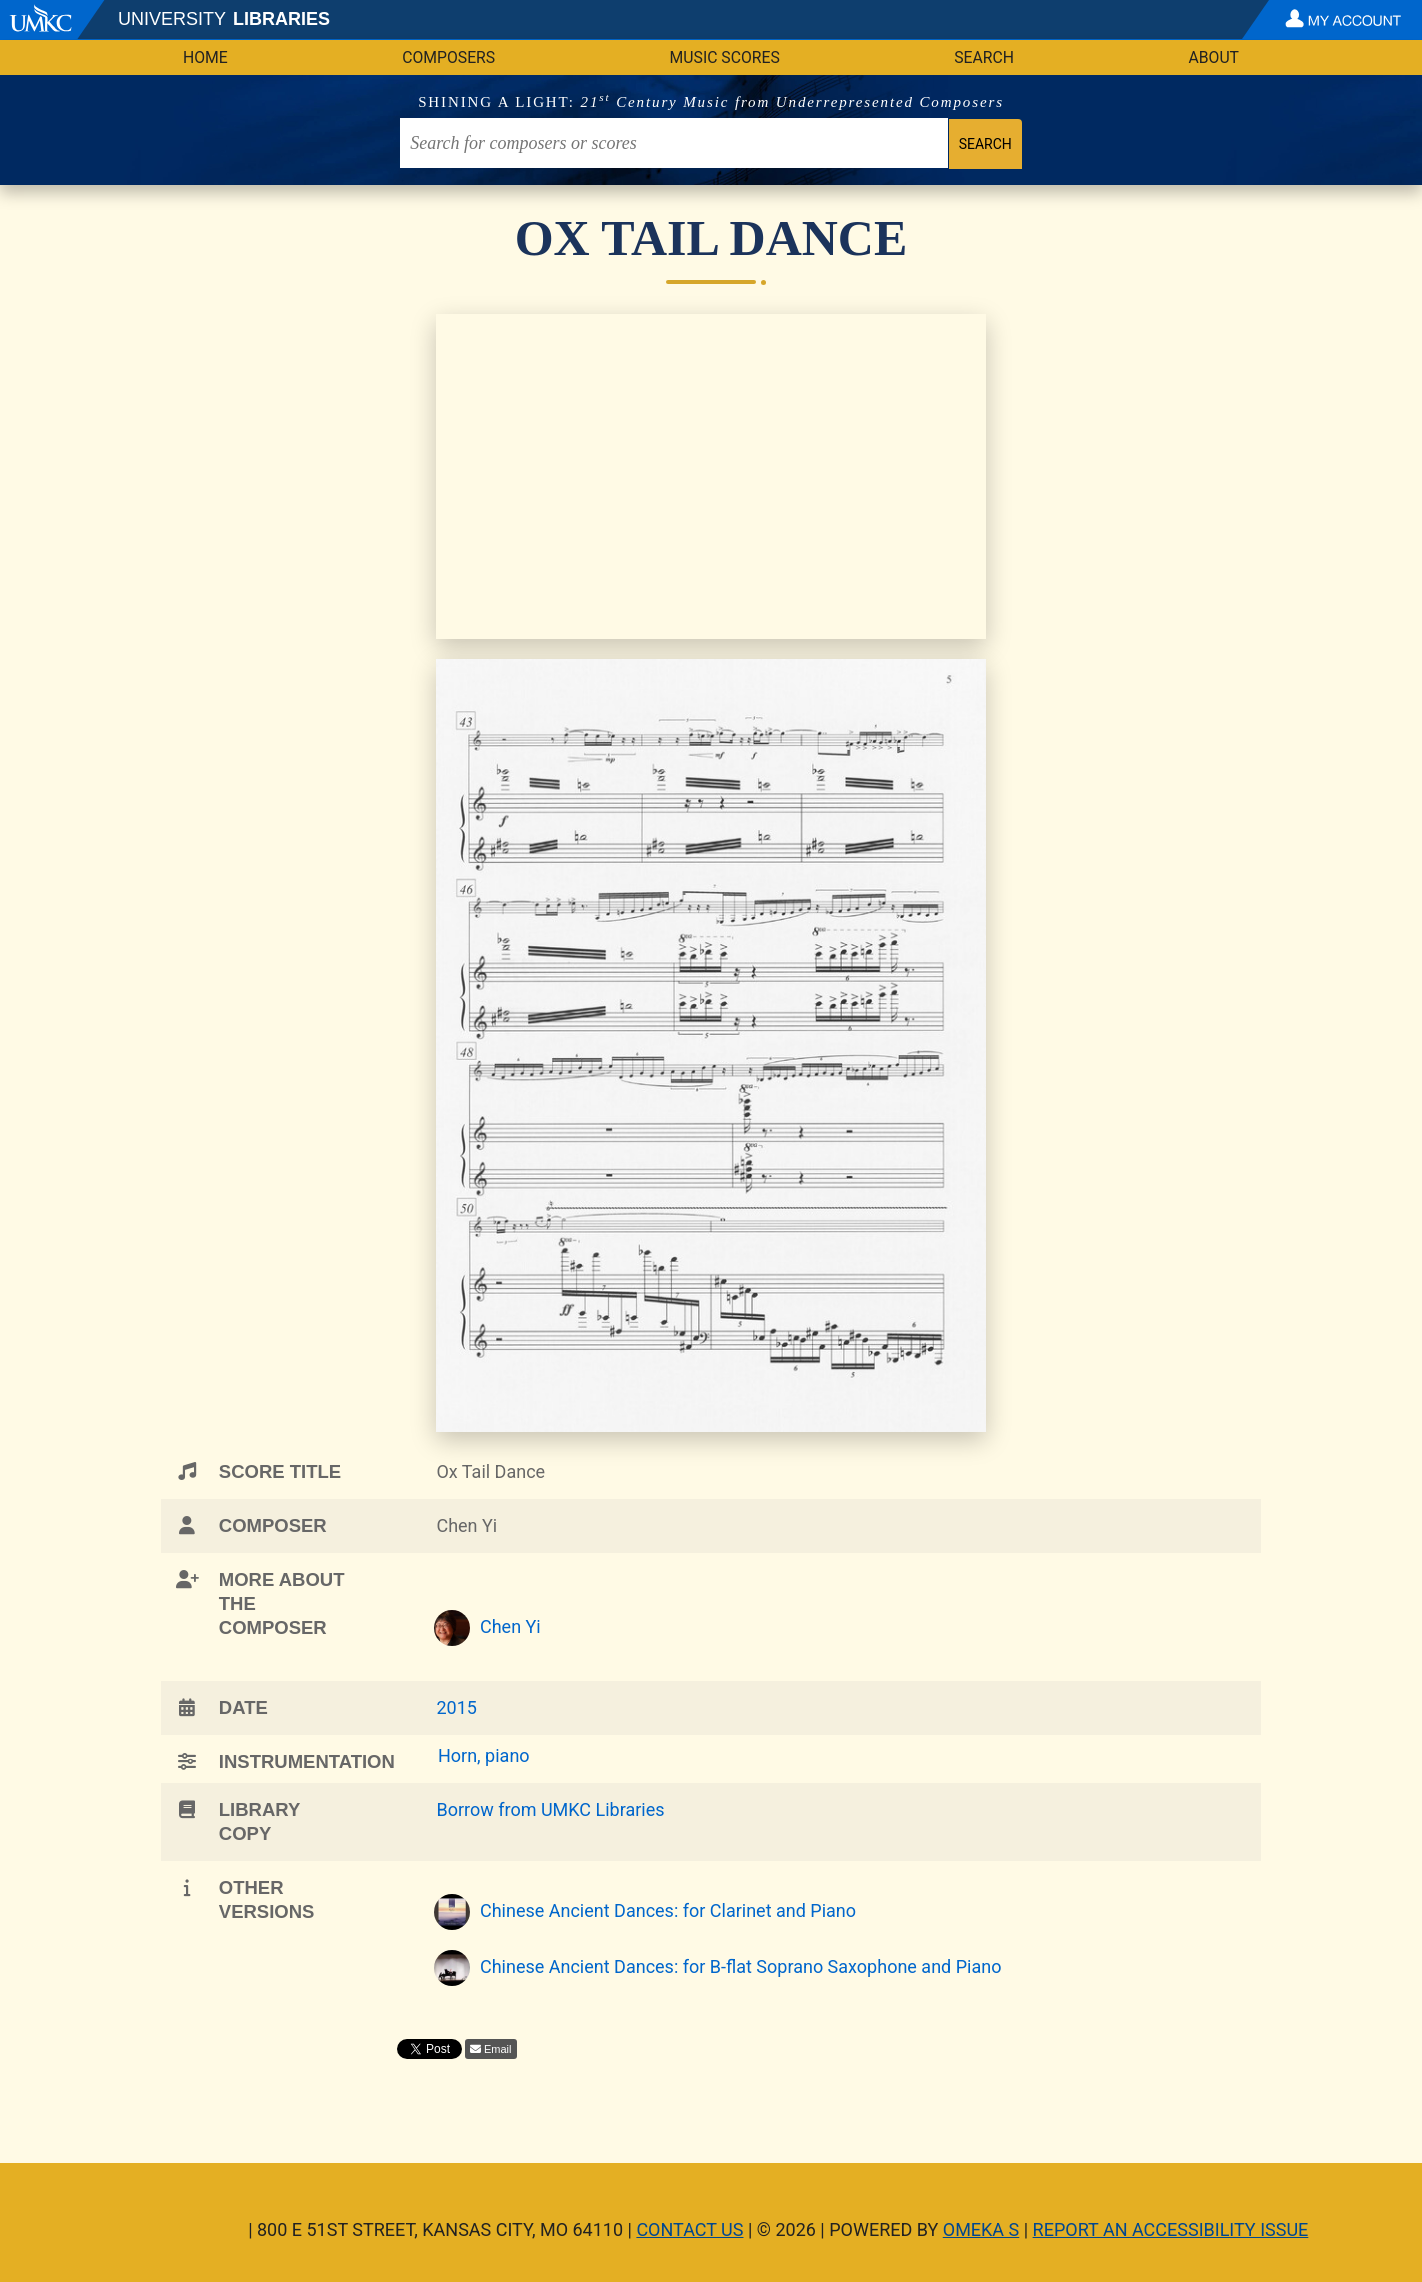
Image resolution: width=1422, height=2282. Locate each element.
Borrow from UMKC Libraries (550, 1809)
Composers (448, 57)
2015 (456, 1707)
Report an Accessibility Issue (1171, 2229)
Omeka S (981, 2229)
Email (498, 2049)
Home (205, 57)
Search (984, 57)
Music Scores (725, 57)
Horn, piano (484, 1755)
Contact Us (689, 2229)
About (1213, 57)
